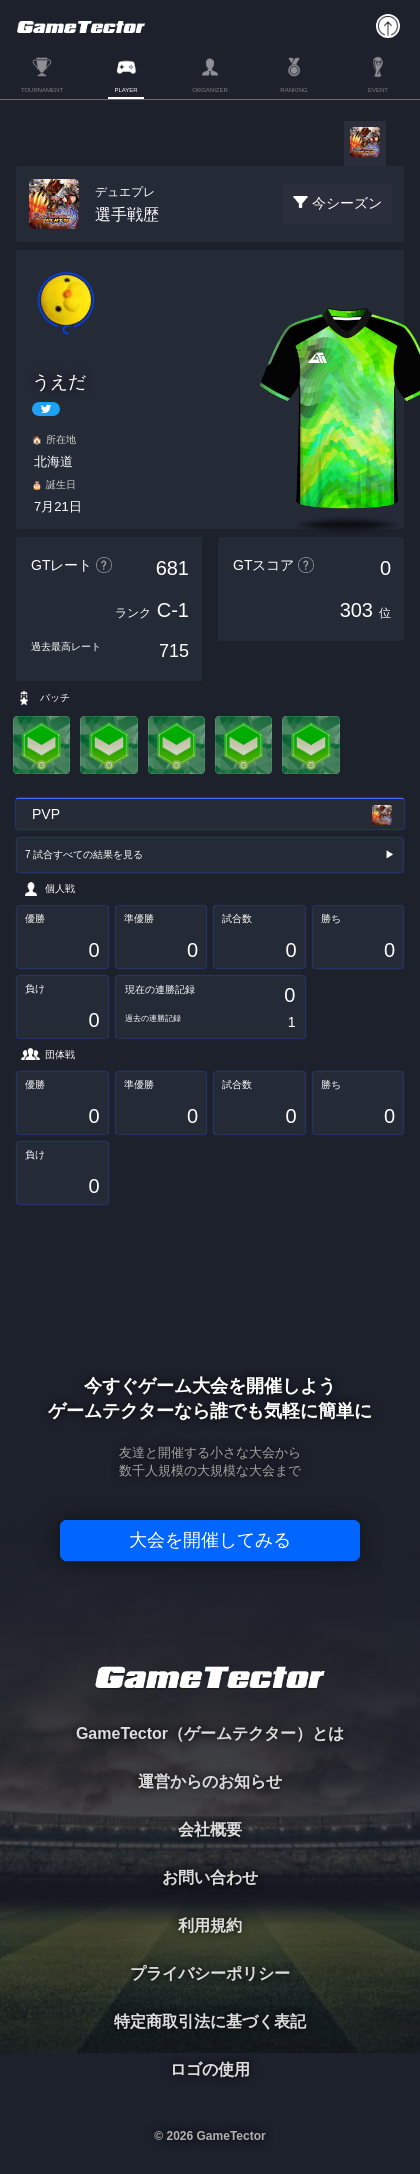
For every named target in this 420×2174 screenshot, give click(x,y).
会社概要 (210, 1829)
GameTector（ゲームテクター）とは (210, 1733)
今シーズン (347, 203)
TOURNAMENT (42, 90)
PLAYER (125, 90)
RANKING (293, 90)
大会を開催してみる (210, 1540)
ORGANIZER (210, 90)
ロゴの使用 (210, 2069)
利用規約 (210, 1925)
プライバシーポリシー (210, 1973)
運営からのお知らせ (210, 1781)
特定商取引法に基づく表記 (210, 2021)
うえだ (59, 382)
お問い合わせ (210, 1877)
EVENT (378, 90)
